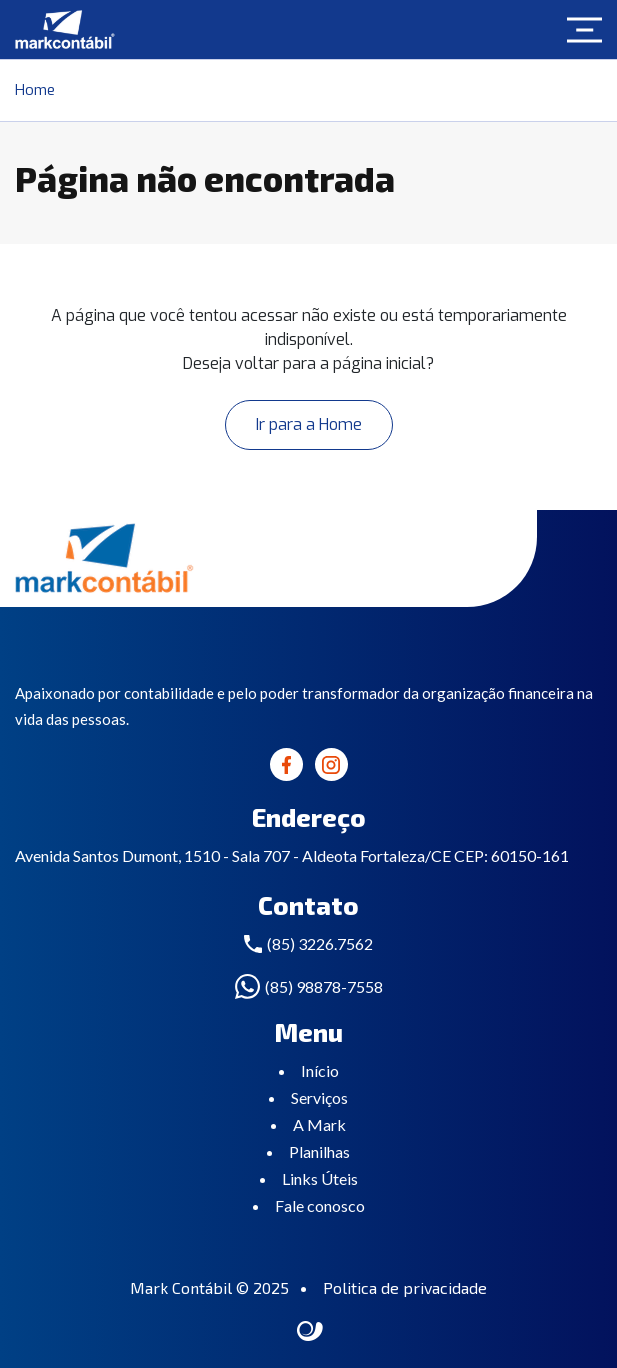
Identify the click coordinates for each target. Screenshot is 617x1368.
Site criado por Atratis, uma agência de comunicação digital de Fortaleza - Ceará (310, 1332)
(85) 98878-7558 (324, 986)
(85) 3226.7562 (320, 943)
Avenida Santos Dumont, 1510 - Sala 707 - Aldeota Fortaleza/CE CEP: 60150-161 (292, 855)
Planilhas (319, 1151)
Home (35, 90)
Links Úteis (320, 1178)
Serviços (319, 1097)
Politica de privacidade (405, 1287)
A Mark (319, 1124)
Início (320, 1070)
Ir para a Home (309, 424)
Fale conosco (320, 1205)
